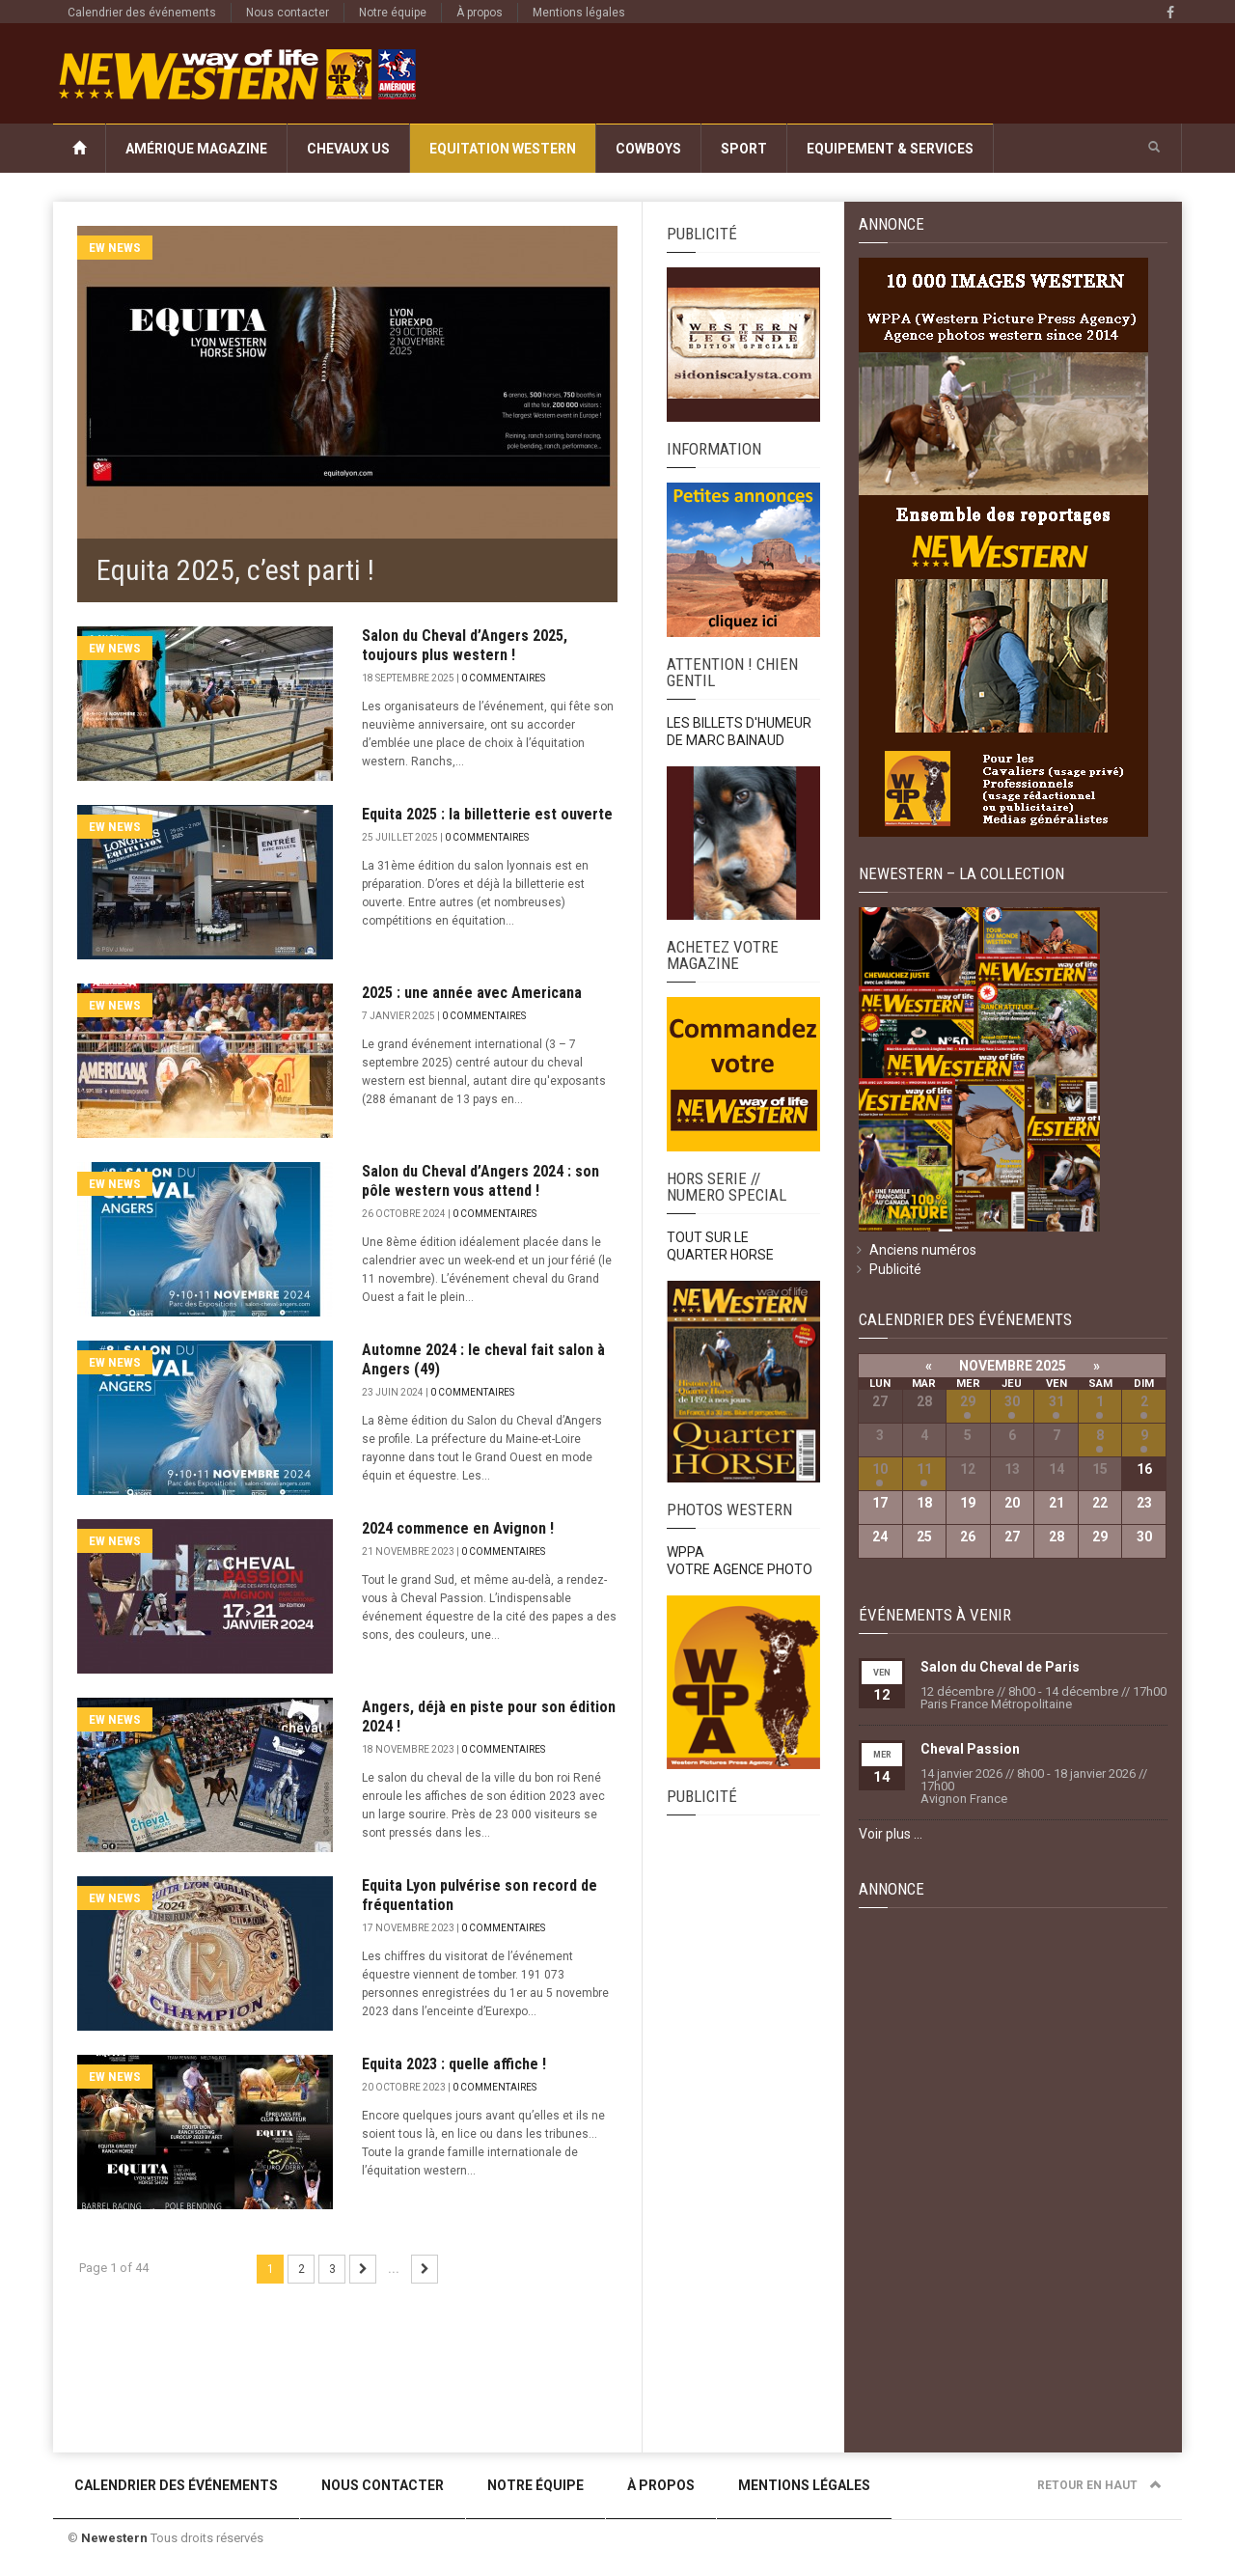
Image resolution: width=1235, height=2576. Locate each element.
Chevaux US (348, 148)
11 (924, 1469)
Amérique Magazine (196, 148)
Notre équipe (392, 12)
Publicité (895, 1269)
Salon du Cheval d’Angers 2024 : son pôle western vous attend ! (480, 1181)
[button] (1154, 148)
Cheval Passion (970, 1749)
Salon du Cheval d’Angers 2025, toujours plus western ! (464, 645)
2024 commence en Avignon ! (458, 1528)
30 (1012, 1401)
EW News (115, 247)
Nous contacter (287, 12)
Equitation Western (502, 148)
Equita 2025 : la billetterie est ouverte (487, 814)
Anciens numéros (922, 1250)
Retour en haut (1099, 2485)
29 (967, 1401)
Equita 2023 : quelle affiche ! (454, 2064)
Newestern (114, 2538)
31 (1056, 1401)
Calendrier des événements (142, 12)
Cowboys (648, 148)
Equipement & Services (890, 148)
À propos (479, 12)
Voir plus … (890, 1834)
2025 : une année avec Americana (472, 992)
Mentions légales (579, 12)
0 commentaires (503, 678)
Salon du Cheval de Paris (1000, 1667)
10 (880, 1469)
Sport (744, 148)
